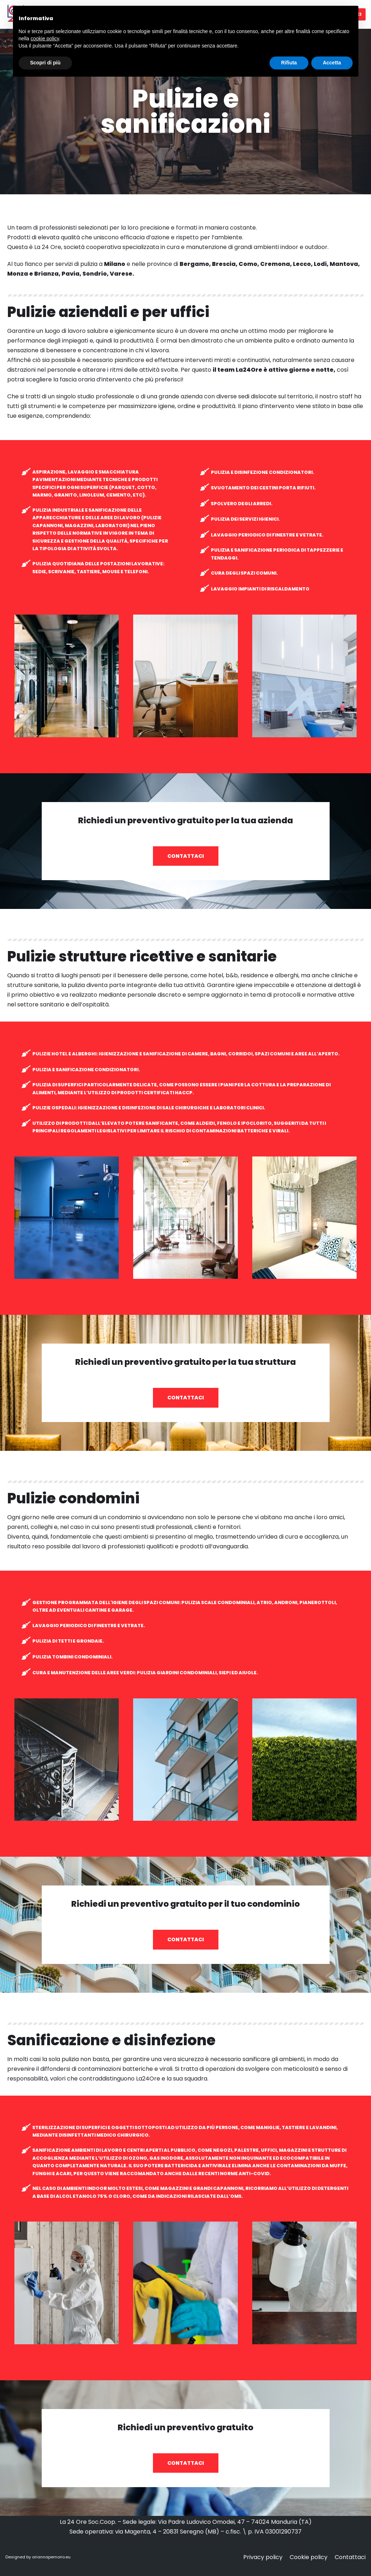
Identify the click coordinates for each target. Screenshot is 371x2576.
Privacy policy (262, 2557)
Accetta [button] (332, 62)
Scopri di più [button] (45, 62)
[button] (185, 856)
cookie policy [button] (45, 38)
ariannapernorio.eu (51, 2557)
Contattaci (350, 2557)
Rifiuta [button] (289, 62)
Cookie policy (308, 2557)
